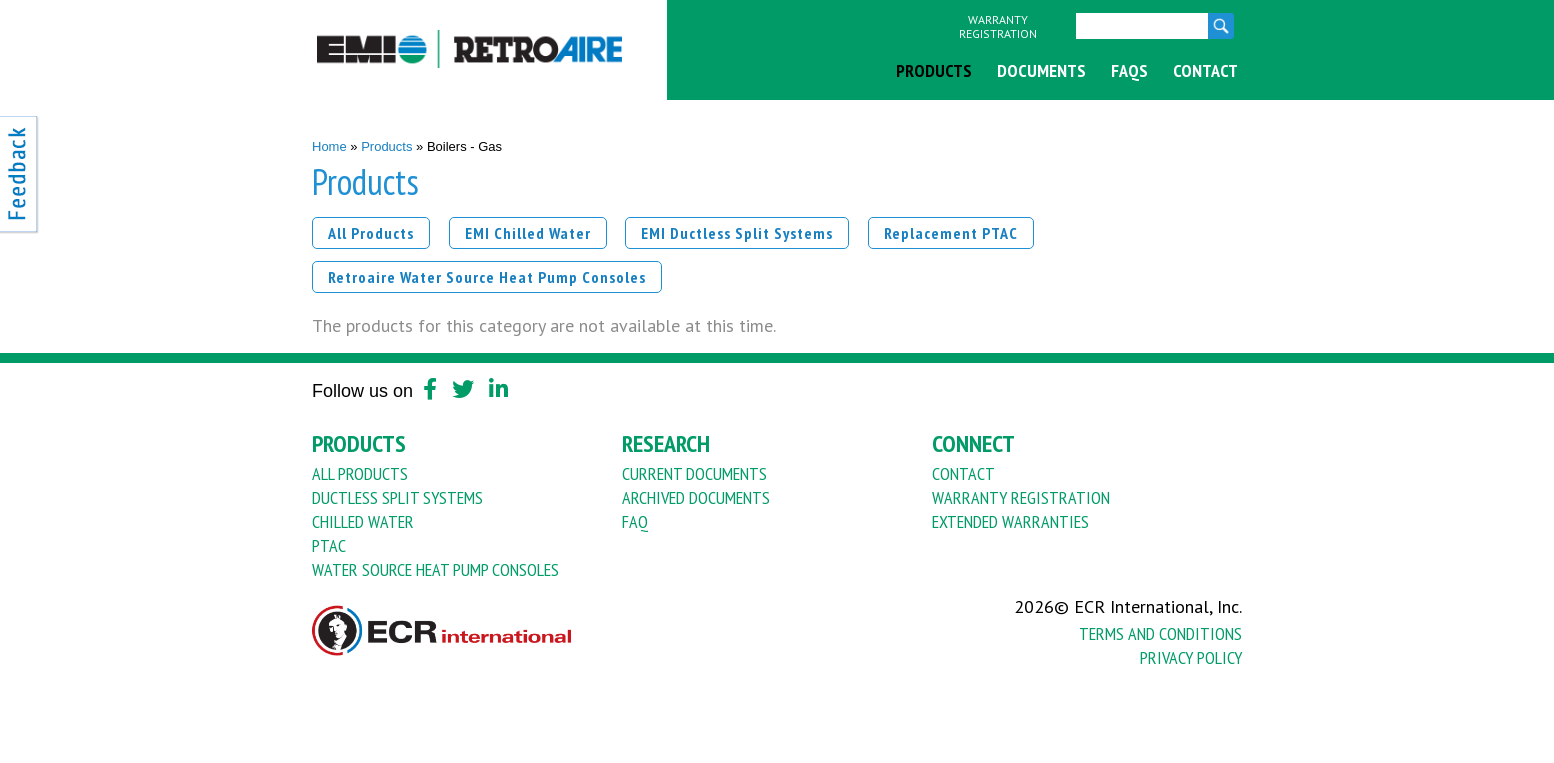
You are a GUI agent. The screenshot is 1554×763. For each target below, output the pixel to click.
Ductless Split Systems (397, 497)
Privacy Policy (1191, 657)
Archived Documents (696, 497)
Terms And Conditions (1160, 633)
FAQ (635, 521)
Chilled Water (363, 521)
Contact (1205, 70)
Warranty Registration (998, 27)
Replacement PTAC (951, 233)
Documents (1041, 70)
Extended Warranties (1010, 521)
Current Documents (694, 473)
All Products (371, 233)
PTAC (329, 545)
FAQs (1129, 70)
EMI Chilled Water (528, 233)
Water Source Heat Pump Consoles (435, 569)
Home (329, 146)
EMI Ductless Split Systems (737, 233)
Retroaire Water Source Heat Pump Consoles (487, 277)
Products (934, 70)
